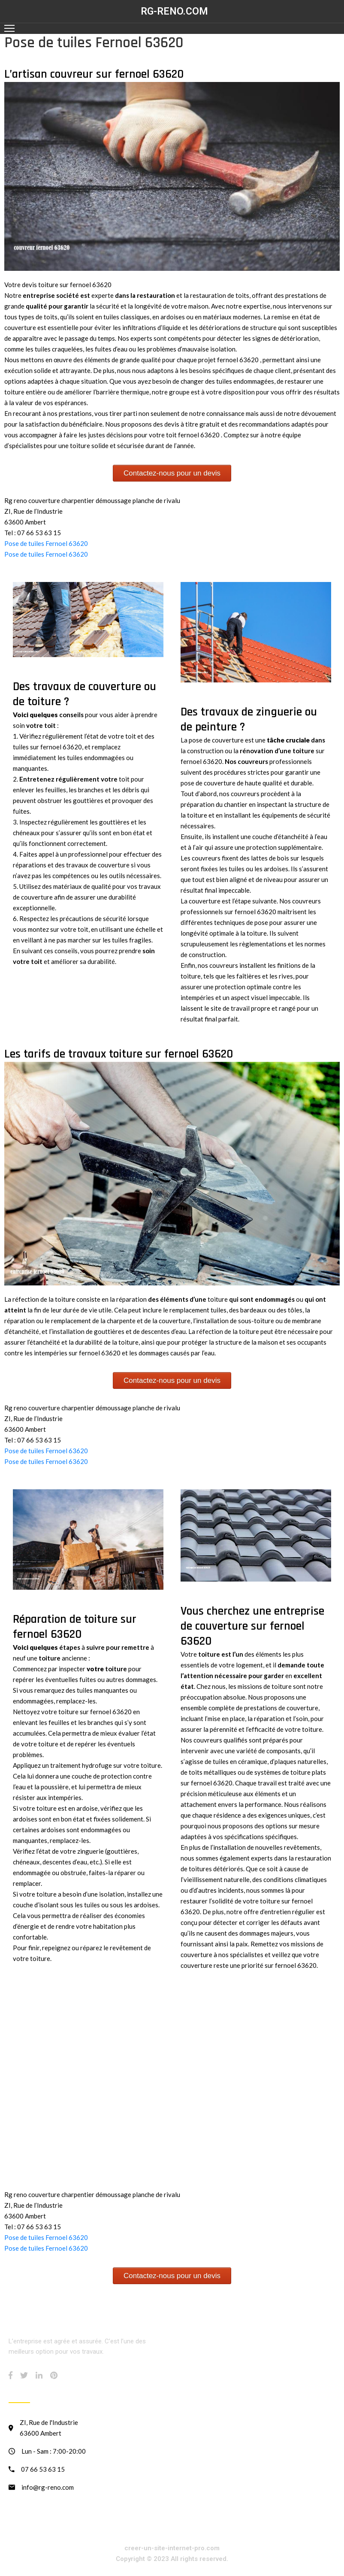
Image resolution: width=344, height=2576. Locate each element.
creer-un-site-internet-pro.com (172, 2548)
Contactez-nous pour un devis (172, 473)
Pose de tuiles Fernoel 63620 (46, 543)
